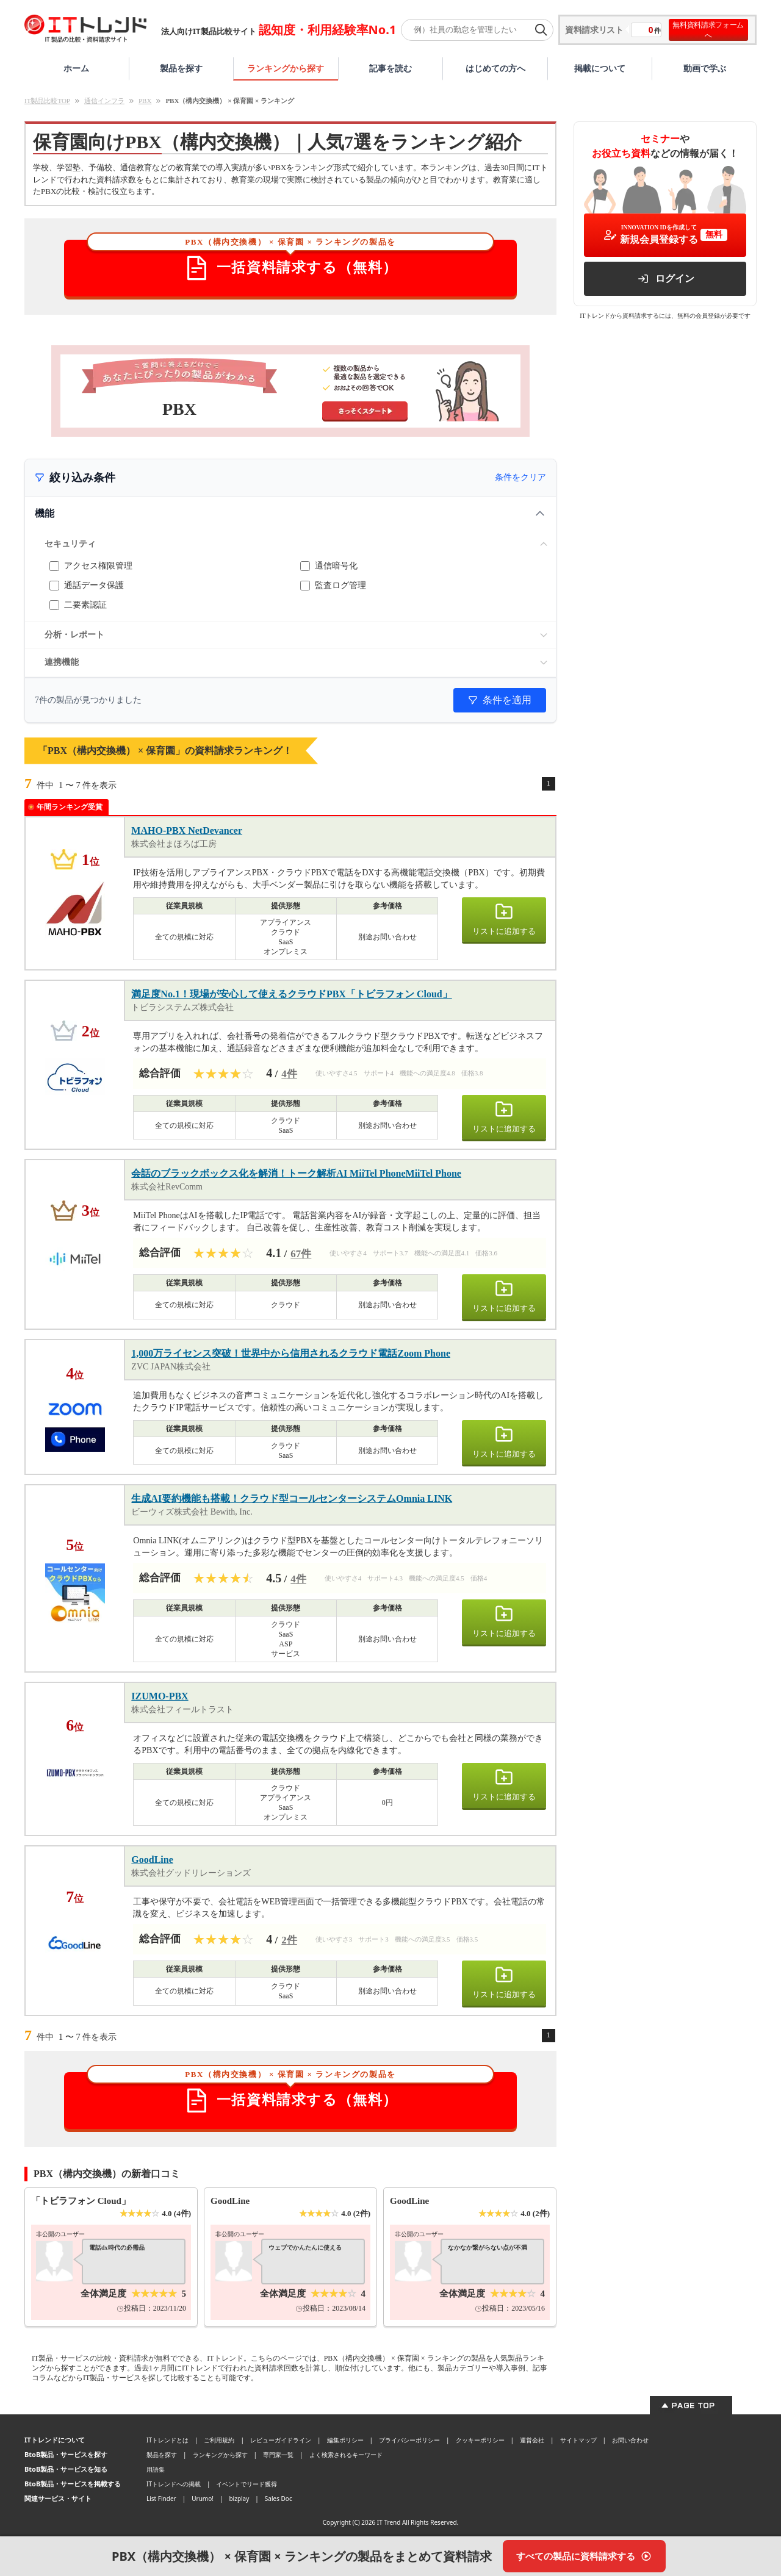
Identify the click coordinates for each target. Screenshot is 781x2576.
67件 (300, 1254)
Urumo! (203, 2498)
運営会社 (532, 2440)
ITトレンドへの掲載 (173, 2484)
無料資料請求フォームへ (708, 30)
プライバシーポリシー (409, 2440)
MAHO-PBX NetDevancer (186, 830)
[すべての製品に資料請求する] (584, 2556)
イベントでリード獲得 (246, 2484)
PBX (145, 100)
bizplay (239, 2498)
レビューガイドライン (280, 2440)
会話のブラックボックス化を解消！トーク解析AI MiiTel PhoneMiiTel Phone (296, 1173)
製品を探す (181, 68)
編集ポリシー (345, 2440)
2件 (289, 1940)
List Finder (161, 2498)
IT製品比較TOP (47, 100)
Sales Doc (278, 2498)
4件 (289, 1074)
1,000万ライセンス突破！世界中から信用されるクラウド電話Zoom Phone (290, 1353)
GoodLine (152, 1859)
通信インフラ (104, 100)
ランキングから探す (285, 68)
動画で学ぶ (704, 68)
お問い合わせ (630, 2440)
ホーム (76, 68)
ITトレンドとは (167, 2440)
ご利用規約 (219, 2440)
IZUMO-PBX (159, 1696)
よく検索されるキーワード (346, 2454)
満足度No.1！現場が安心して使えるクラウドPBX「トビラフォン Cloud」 (291, 994)
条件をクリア (520, 477)
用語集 (155, 2469)
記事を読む (390, 68)
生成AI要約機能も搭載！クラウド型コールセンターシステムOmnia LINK (291, 1498)
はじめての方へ (495, 68)
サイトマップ (578, 2440)
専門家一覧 (278, 2454)
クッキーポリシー (480, 2440)
